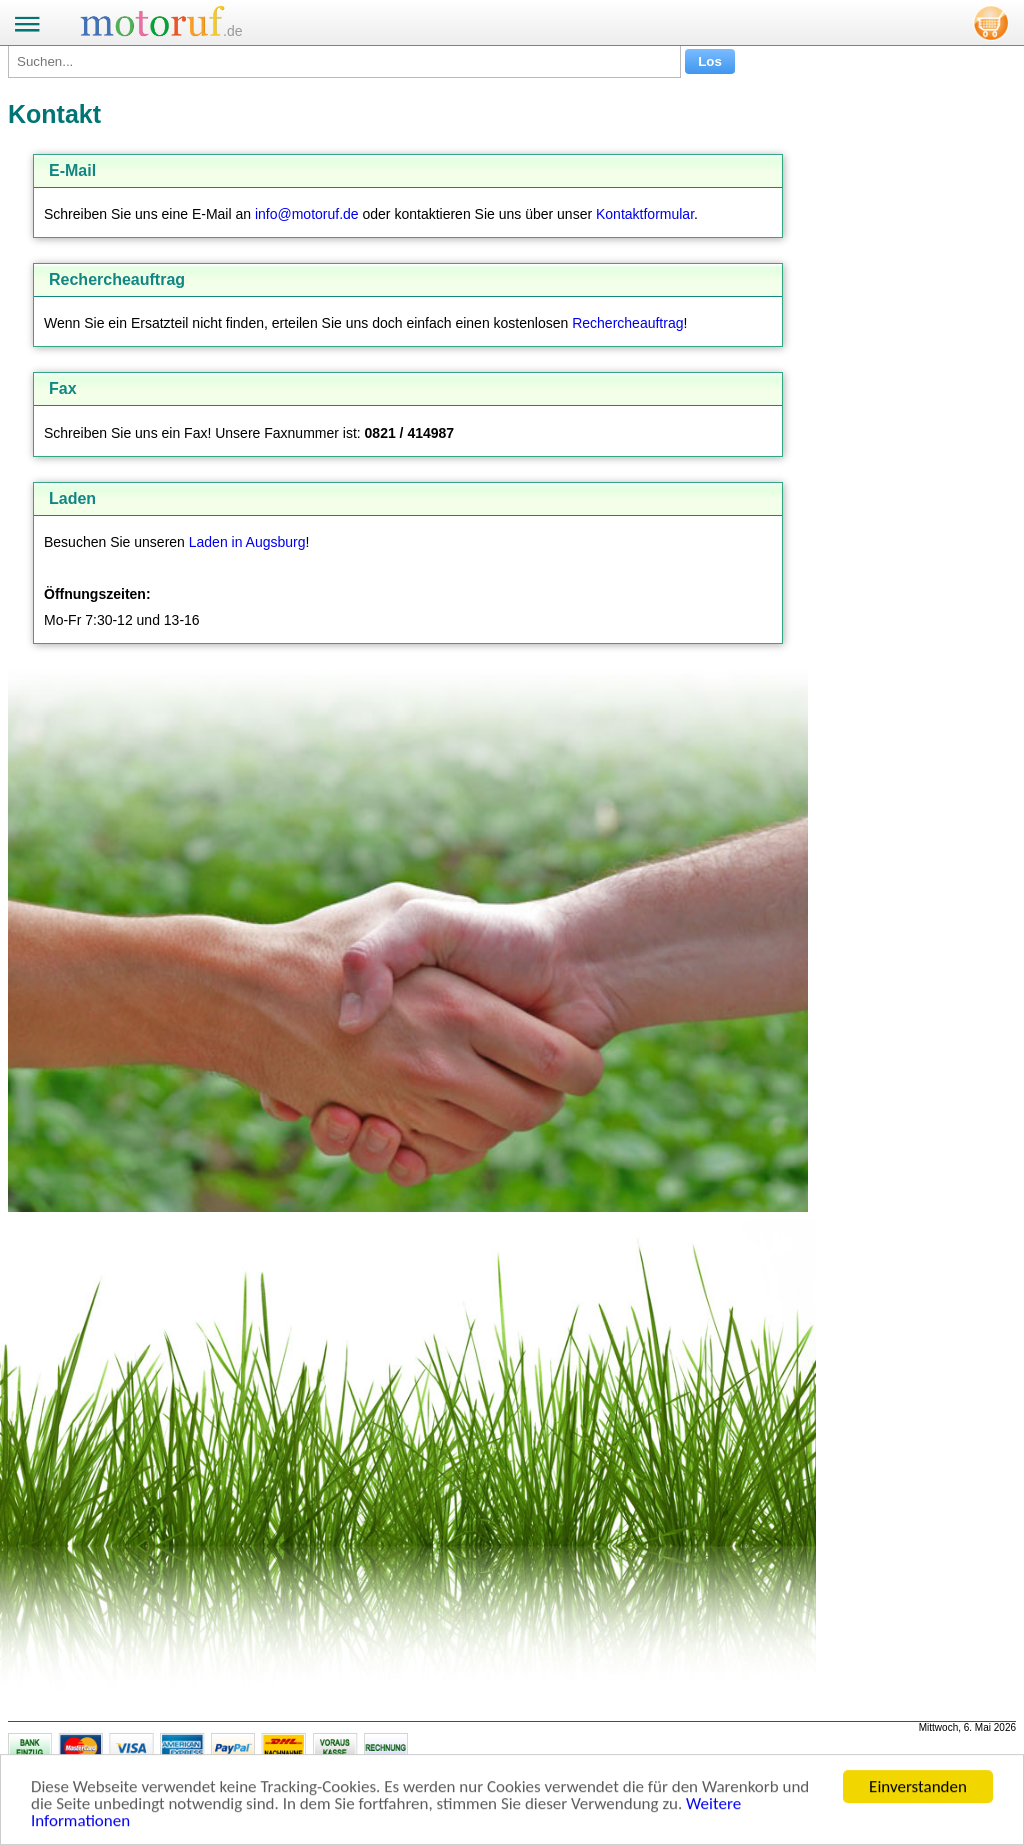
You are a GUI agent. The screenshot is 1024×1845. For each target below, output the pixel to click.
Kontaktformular (645, 214)
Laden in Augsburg (247, 542)
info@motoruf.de (307, 214)
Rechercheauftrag (627, 323)
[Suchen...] (344, 61)
